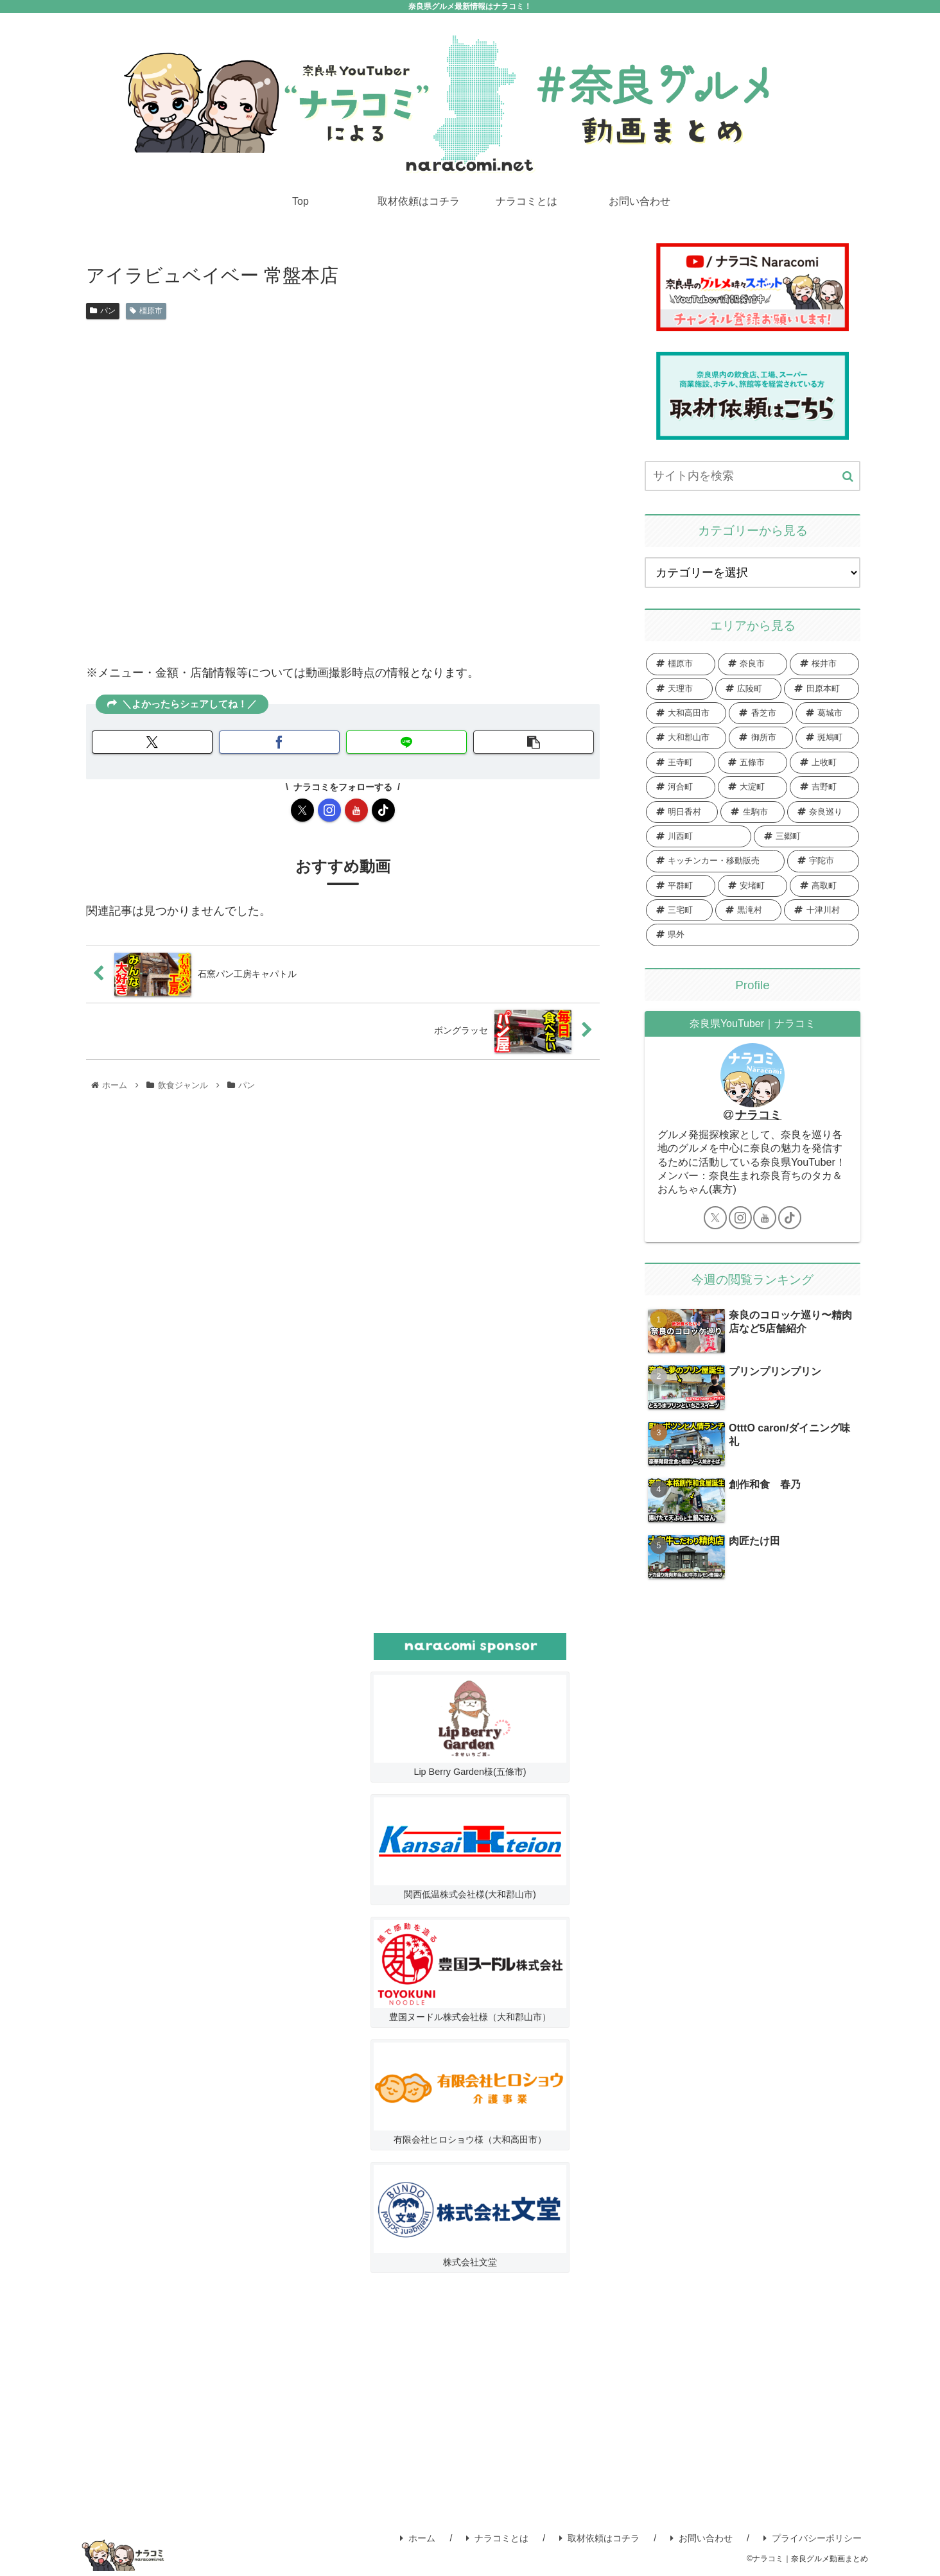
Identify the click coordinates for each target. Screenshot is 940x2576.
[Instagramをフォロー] (329, 810)
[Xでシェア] (152, 742)
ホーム (417, 2537)
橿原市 (146, 310)
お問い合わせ (701, 2537)
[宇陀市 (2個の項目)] (823, 861)
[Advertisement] (470, 2401)
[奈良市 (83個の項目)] (752, 664)
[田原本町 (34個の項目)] (821, 688)
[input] (752, 475)
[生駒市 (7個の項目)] (752, 811)
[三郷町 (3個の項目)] (806, 836)
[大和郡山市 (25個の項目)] (686, 737)
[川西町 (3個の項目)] (698, 836)
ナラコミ (758, 1115)
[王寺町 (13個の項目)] (680, 762)
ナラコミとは (497, 2537)
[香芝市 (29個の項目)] (760, 712)
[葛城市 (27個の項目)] (827, 712)
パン (103, 310)
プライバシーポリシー (812, 2537)
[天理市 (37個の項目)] (679, 688)
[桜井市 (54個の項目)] (824, 664)
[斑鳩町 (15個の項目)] (827, 737)
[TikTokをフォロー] (383, 810)
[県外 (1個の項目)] (752, 935)
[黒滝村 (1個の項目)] (748, 910)
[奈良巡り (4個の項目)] (823, 811)
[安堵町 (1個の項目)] (752, 885)
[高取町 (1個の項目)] (824, 885)
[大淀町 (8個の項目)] (752, 787)
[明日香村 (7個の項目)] (682, 811)
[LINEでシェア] (406, 742)
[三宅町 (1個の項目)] (679, 910)
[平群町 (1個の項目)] (680, 885)
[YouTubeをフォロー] (356, 810)
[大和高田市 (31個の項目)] (686, 712)
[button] (533, 742)
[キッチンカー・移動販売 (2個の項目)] (715, 861)
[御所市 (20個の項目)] (760, 737)
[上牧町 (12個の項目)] (824, 762)
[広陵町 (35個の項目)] (748, 688)
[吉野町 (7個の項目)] (824, 787)
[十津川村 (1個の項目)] (821, 910)
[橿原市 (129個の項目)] (680, 664)
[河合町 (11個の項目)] (680, 787)
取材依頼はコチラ (599, 2537)
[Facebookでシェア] (279, 742)
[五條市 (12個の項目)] (752, 762)
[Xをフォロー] (302, 810)
